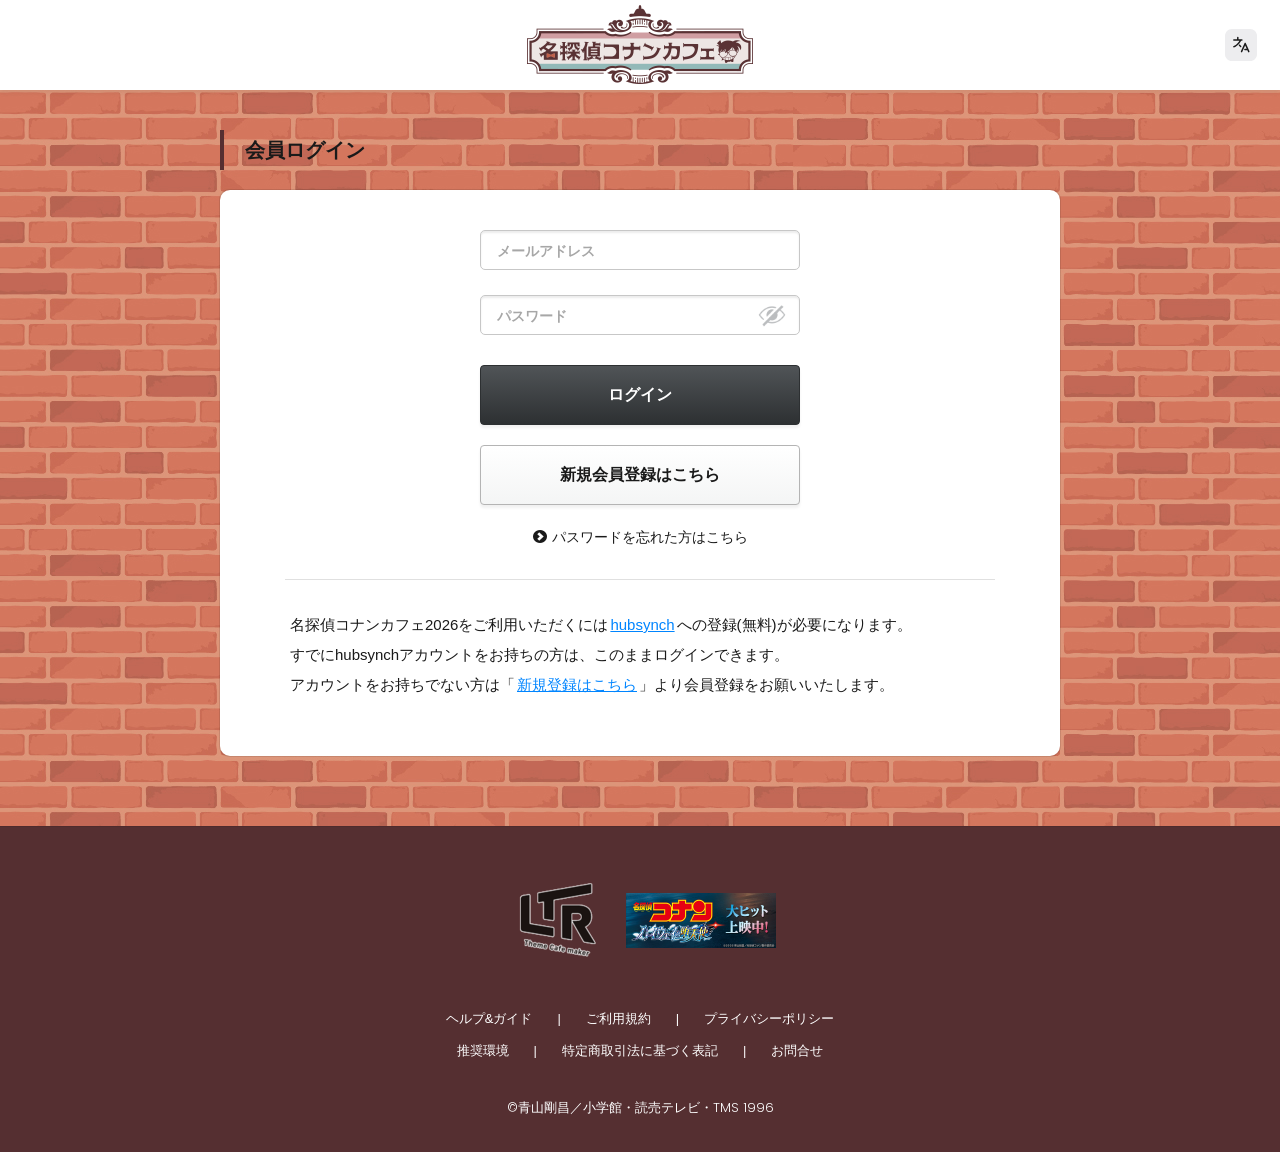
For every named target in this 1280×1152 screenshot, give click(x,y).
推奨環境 (483, 1050)
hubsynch (642, 624)
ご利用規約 (618, 1018)
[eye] (772, 315)
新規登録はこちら (577, 684)
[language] (1241, 45)
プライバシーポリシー (769, 1018)
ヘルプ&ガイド (489, 1018)
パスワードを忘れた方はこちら (640, 536)
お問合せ (797, 1050)
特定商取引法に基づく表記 (640, 1050)
